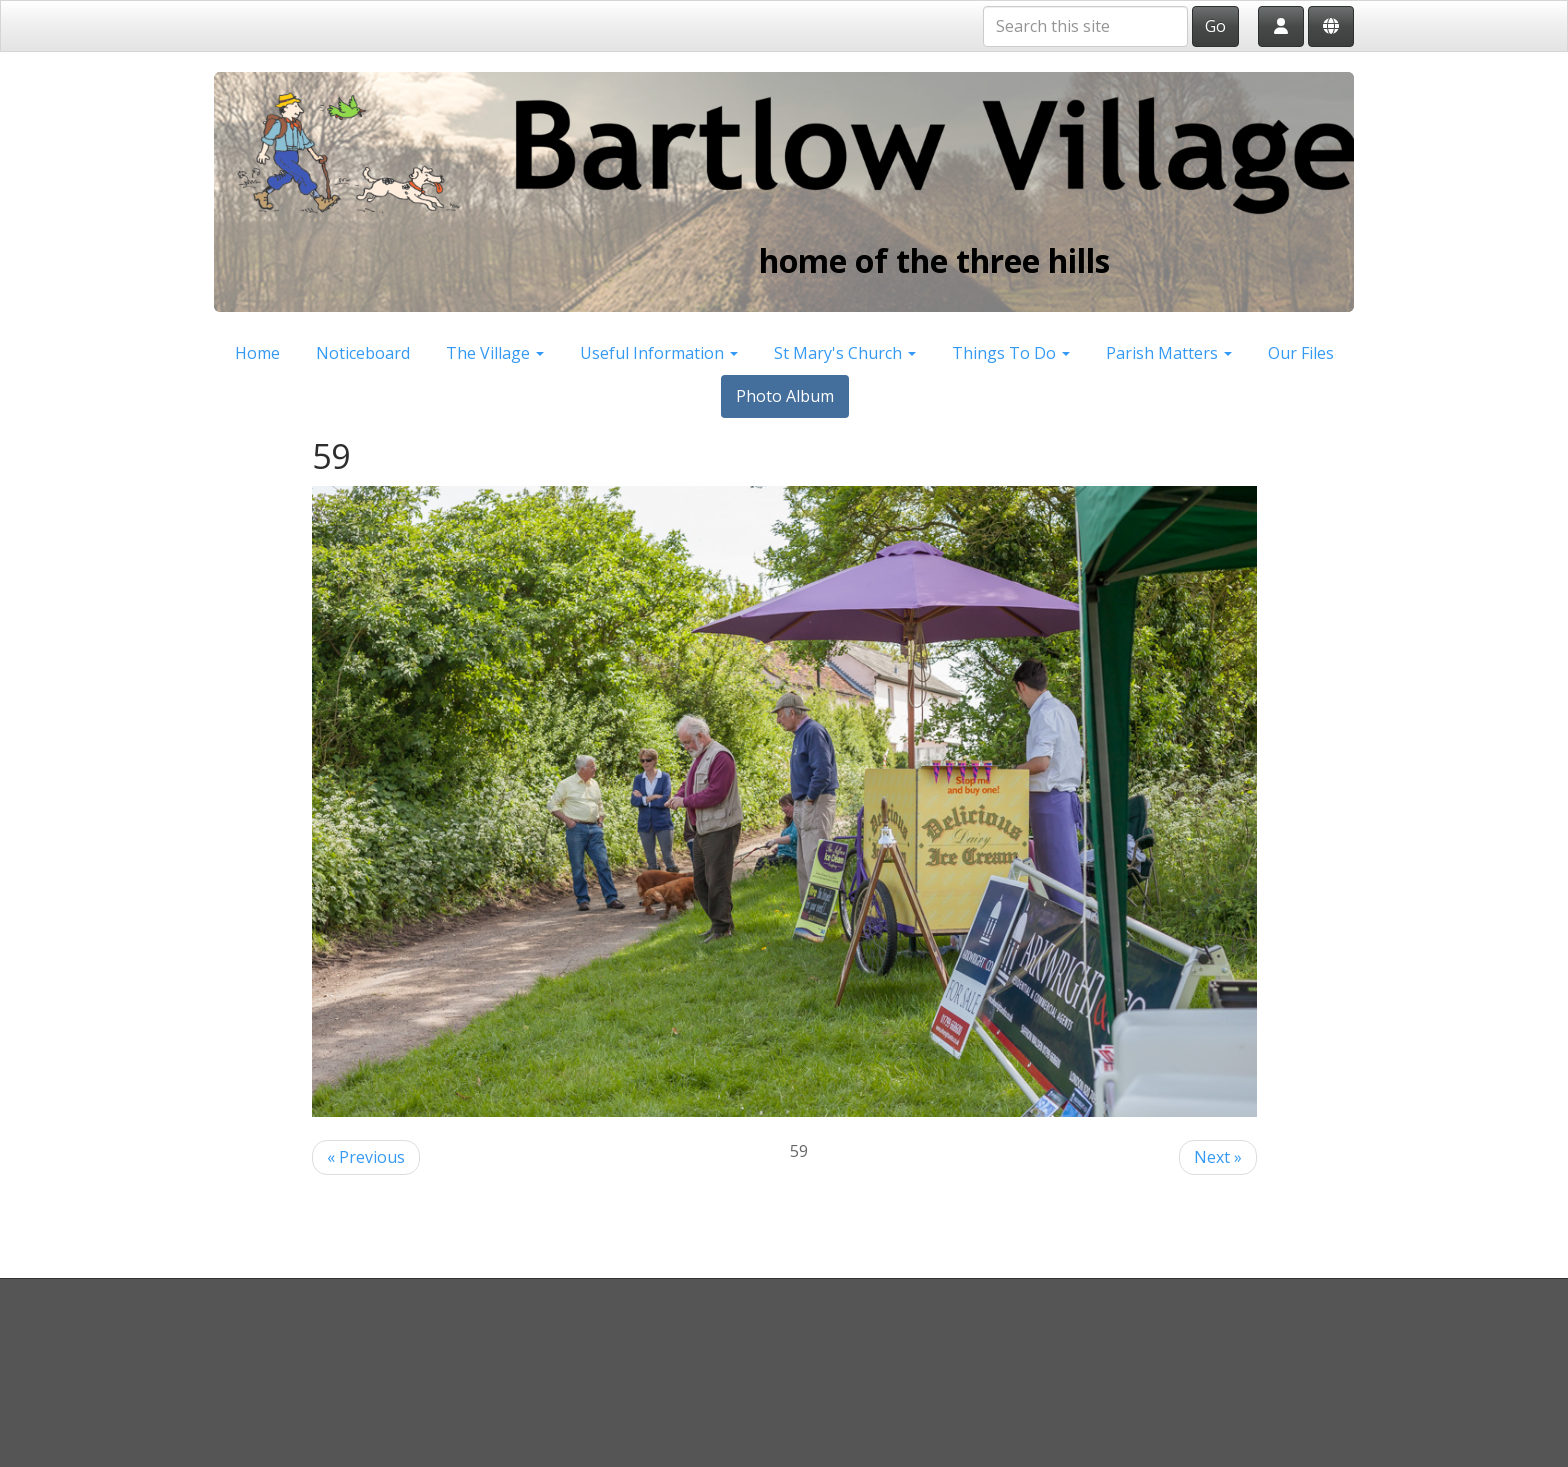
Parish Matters (1169, 353)
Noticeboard (363, 353)
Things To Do (1011, 353)
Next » (1218, 1157)
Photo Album (785, 396)
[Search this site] (1085, 26)
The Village (495, 353)
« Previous (366, 1157)
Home (257, 353)
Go (1215, 26)
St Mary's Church (845, 353)
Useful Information (659, 353)
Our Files (1301, 353)
